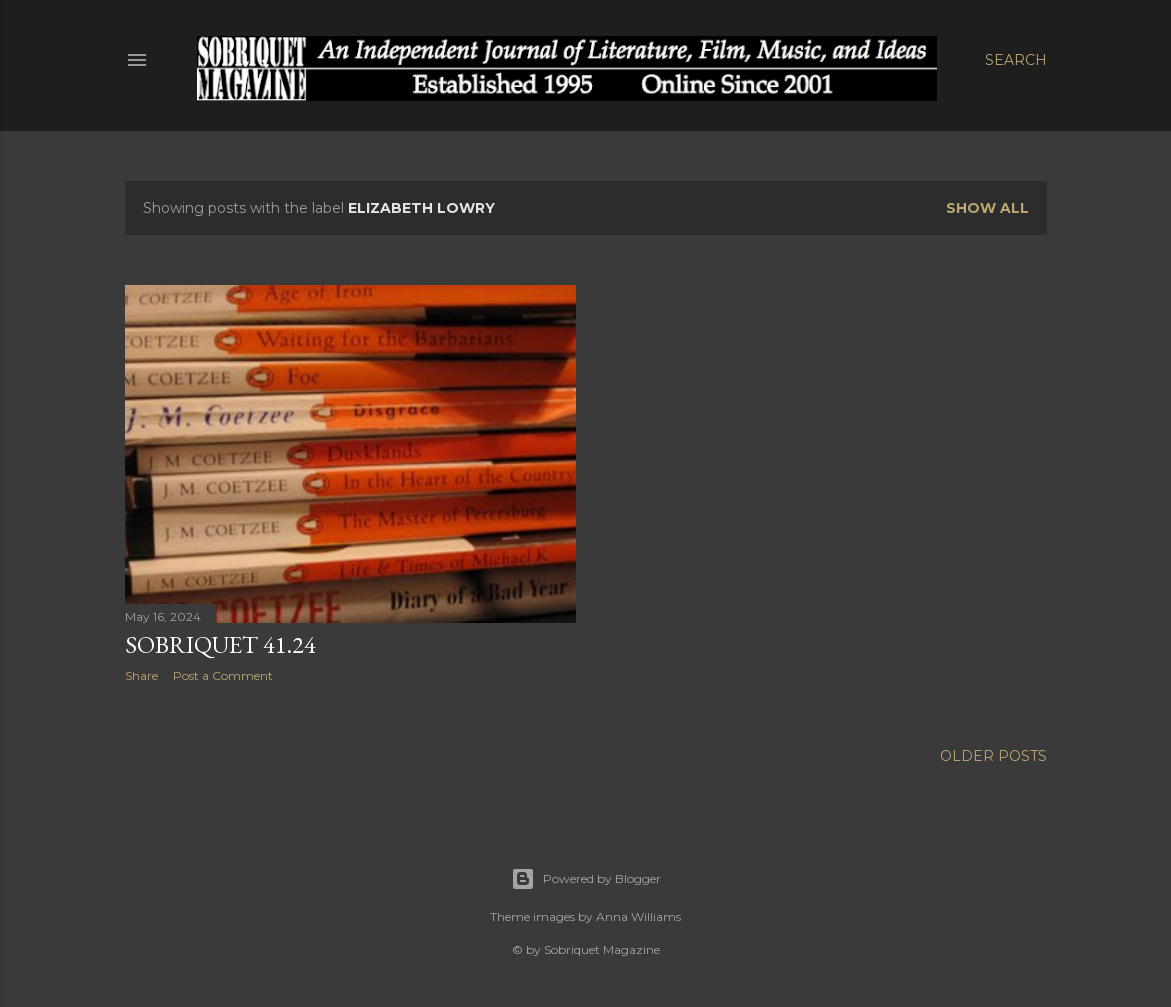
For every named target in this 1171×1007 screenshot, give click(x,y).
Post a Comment (223, 675)
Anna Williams (638, 916)
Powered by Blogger (586, 879)
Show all (987, 208)
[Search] (1016, 60)
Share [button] (141, 675)
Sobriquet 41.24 (220, 644)
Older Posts (993, 756)
